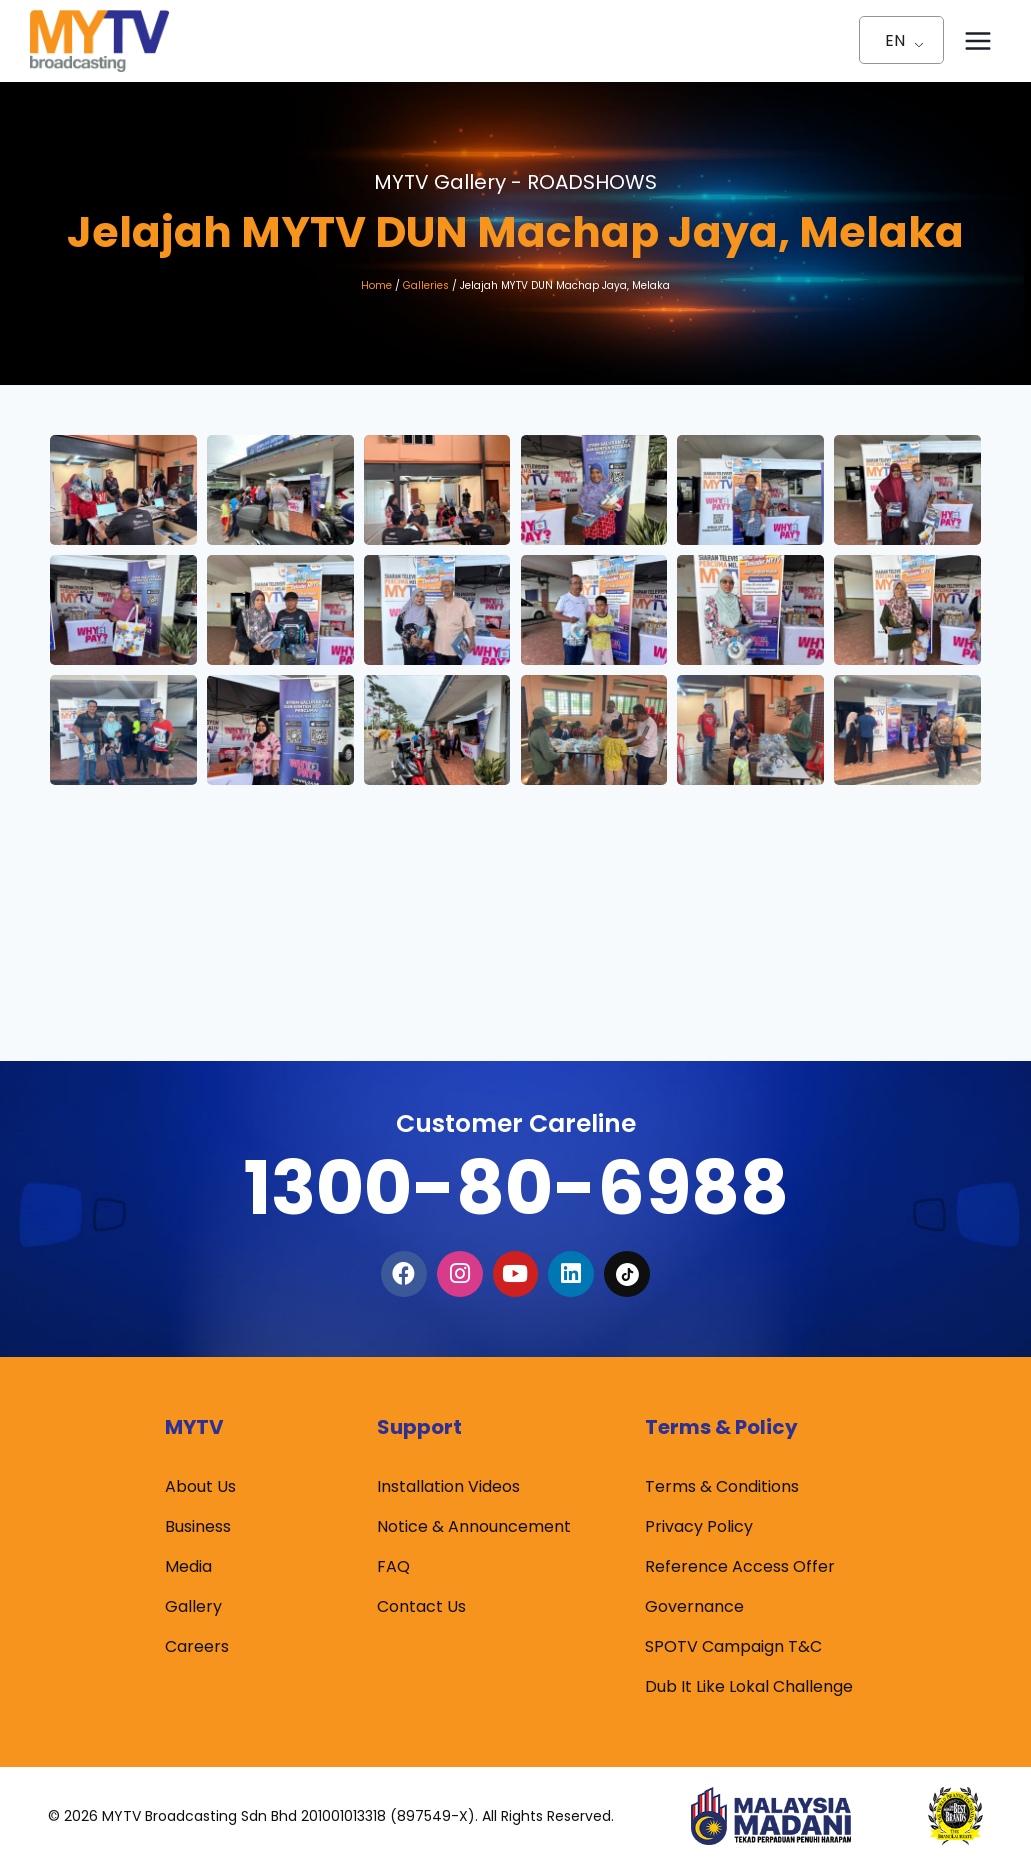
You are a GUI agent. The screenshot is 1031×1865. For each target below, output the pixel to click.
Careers (197, 1646)
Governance (694, 1606)
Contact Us (421, 1606)
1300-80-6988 (516, 1187)
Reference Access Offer (740, 1566)
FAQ (393, 1566)
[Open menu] (977, 40)
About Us (200, 1486)
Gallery (193, 1606)
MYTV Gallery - (515, 182)
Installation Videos (448, 1486)
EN (895, 40)
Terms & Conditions (722, 1486)
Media (188, 1566)
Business (198, 1526)
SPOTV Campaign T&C (733, 1646)
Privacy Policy (699, 1526)
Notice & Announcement (474, 1526)
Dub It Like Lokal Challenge (749, 1686)
